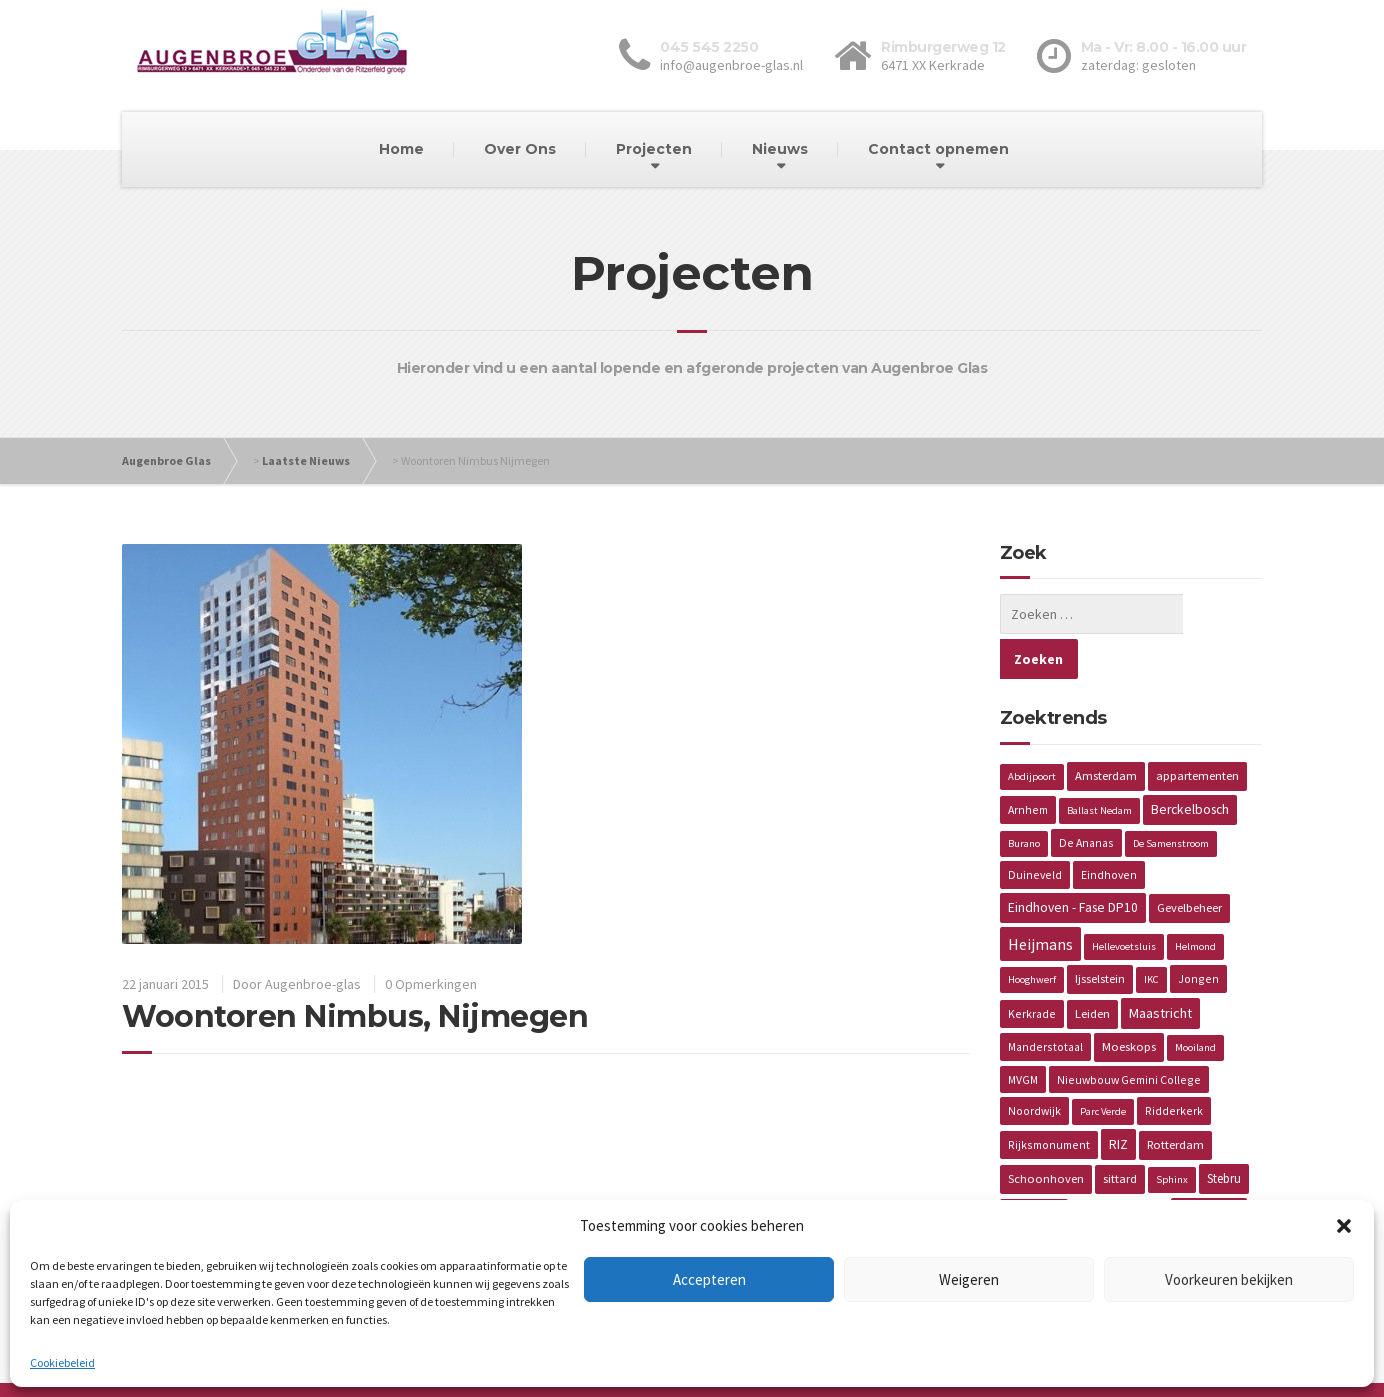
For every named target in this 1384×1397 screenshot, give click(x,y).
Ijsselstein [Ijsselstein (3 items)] (1100, 933)
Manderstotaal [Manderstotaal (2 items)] (1045, 1001)
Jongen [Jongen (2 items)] (1198, 933)
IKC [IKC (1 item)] (1151, 934)
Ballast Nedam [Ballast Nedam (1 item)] (1099, 765)
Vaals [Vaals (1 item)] (1090, 1168)
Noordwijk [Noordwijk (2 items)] (1034, 1065)
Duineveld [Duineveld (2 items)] (1035, 829)
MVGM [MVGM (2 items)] (1023, 1034)
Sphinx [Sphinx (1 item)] (1172, 1134)
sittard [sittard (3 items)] (1120, 1133)
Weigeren (969, 1279)
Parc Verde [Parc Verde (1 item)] (1103, 1066)
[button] (1344, 1226)
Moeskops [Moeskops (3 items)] (1129, 1001)
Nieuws (780, 149)
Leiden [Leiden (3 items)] (1092, 968)
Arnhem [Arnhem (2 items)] (1028, 764)
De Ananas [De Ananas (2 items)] (1086, 797)
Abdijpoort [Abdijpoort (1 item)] (1032, 731)
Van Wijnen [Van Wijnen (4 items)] (1209, 1167)
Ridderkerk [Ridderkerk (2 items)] (1174, 1065)
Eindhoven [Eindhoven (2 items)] (1109, 829)
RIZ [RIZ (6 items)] (1118, 1099)
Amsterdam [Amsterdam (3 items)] (1106, 730)
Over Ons (520, 149)
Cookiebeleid (62, 1362)
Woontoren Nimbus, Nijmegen (355, 1016)
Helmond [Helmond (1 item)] (1195, 901)
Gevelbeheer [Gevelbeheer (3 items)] (1189, 862)
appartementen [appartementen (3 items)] (1197, 730)
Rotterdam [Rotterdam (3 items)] (1175, 1099)
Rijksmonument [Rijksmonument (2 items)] (1049, 1099)
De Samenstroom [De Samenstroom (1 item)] (1171, 798)
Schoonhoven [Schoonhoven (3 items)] (1046, 1133)
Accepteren (709, 1279)
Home (401, 149)
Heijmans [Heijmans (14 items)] (1040, 899)
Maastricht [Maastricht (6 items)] (1160, 968)
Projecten (654, 149)
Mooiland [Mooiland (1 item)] (1195, 1002)
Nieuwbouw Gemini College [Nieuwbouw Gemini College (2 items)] (1129, 1034)
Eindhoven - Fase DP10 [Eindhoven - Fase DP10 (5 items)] (1073, 862)
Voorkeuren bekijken (1229, 1279)
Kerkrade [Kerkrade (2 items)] (1032, 968)
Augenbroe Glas (166, 460)
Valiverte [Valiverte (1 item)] (1140, 1168)
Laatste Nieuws (306, 460)
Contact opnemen (938, 149)
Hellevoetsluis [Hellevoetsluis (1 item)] (1124, 901)
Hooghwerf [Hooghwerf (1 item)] (1032, 934)
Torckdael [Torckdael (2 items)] (1034, 1167)
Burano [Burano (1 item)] (1024, 798)
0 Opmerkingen (431, 984)
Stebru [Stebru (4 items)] (1224, 1133)
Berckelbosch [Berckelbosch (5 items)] (1190, 764)
